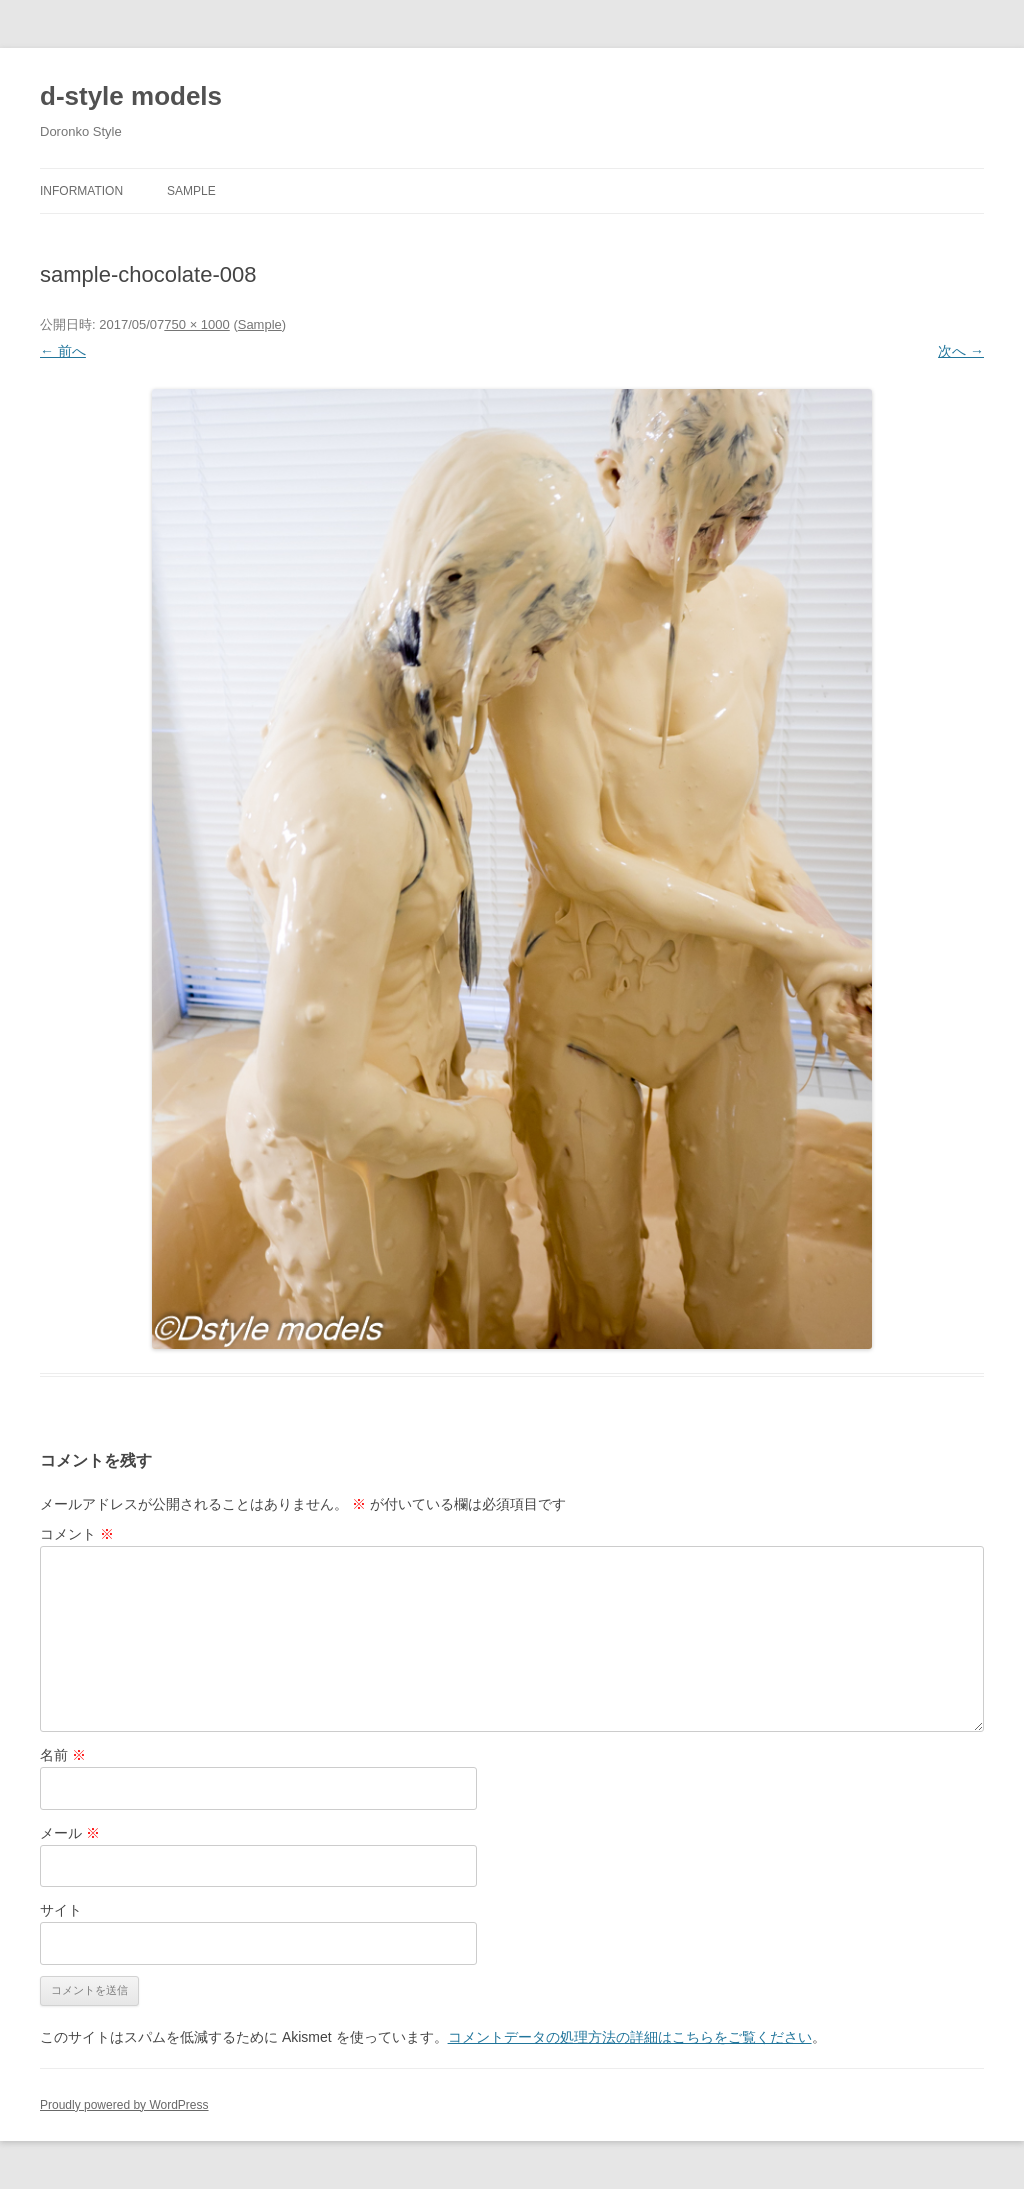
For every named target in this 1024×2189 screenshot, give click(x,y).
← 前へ (63, 351)
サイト (61, 1910)
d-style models (131, 96)
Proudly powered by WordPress (124, 2105)
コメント (77, 1534)
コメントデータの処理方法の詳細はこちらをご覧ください (630, 2037)
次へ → (961, 351)
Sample (191, 191)
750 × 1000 (196, 324)
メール (70, 1833)
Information (81, 191)
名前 (63, 1755)
